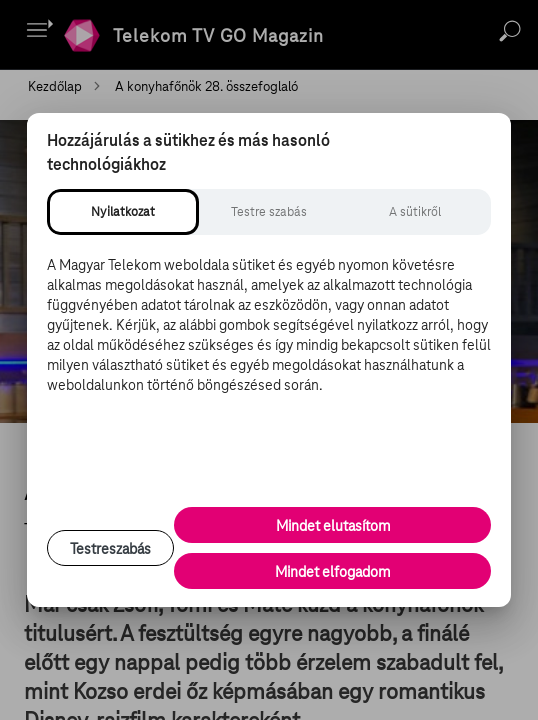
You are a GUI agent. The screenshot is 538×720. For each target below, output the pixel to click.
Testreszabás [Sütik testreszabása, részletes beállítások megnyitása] (110, 549)
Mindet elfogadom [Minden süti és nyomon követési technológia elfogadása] (332, 572)
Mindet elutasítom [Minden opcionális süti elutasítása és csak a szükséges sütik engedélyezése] (333, 526)
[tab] (123, 212)
